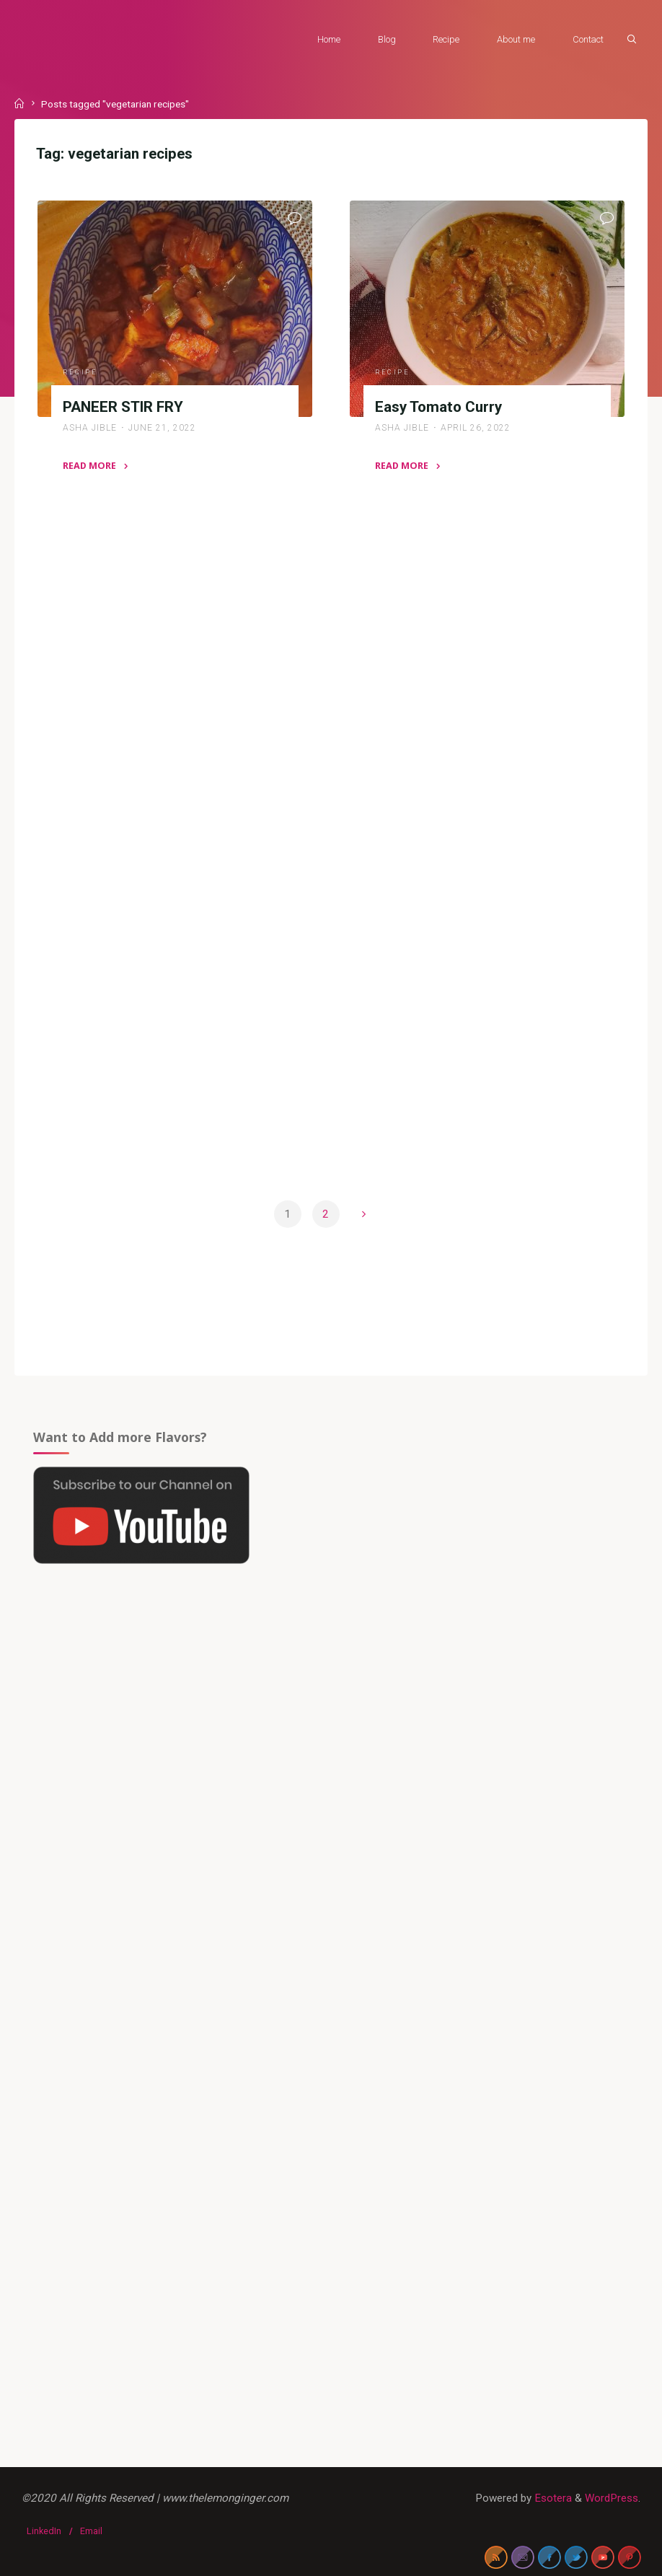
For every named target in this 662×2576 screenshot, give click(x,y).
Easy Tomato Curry (438, 407)
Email (91, 2531)
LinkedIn (44, 2531)
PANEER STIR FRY (123, 407)
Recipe (80, 372)
